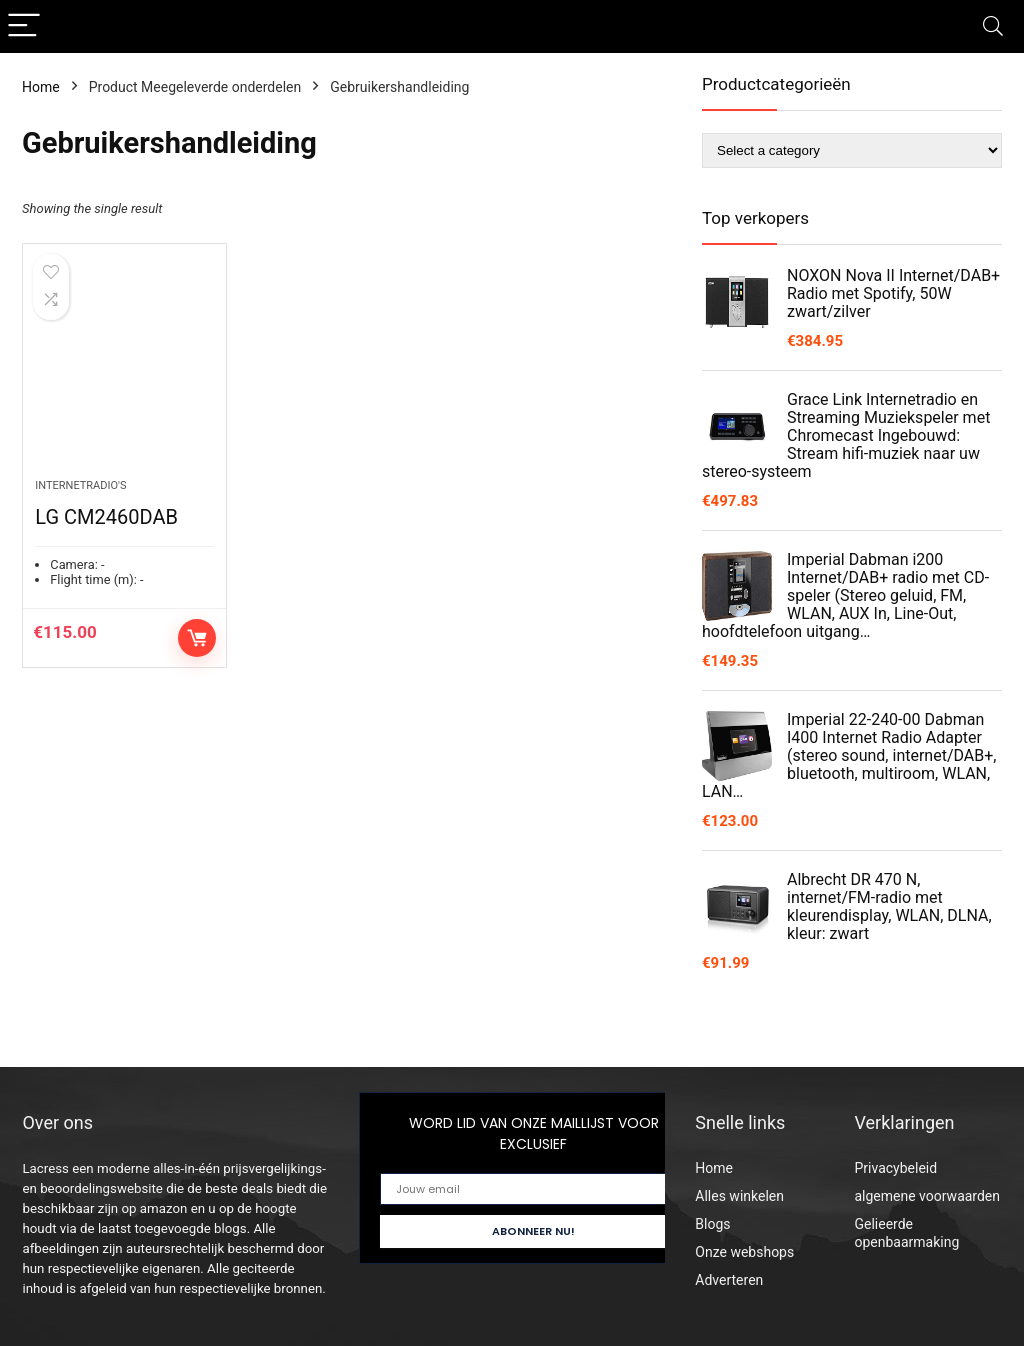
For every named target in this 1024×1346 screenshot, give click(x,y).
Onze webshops (744, 1252)
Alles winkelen (739, 1196)
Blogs (712, 1224)
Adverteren (729, 1280)
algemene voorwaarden (927, 1196)
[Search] (993, 26)
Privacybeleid (895, 1168)
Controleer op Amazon (197, 638)
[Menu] (24, 26)
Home (41, 87)
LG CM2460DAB (106, 517)
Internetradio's (80, 485)
